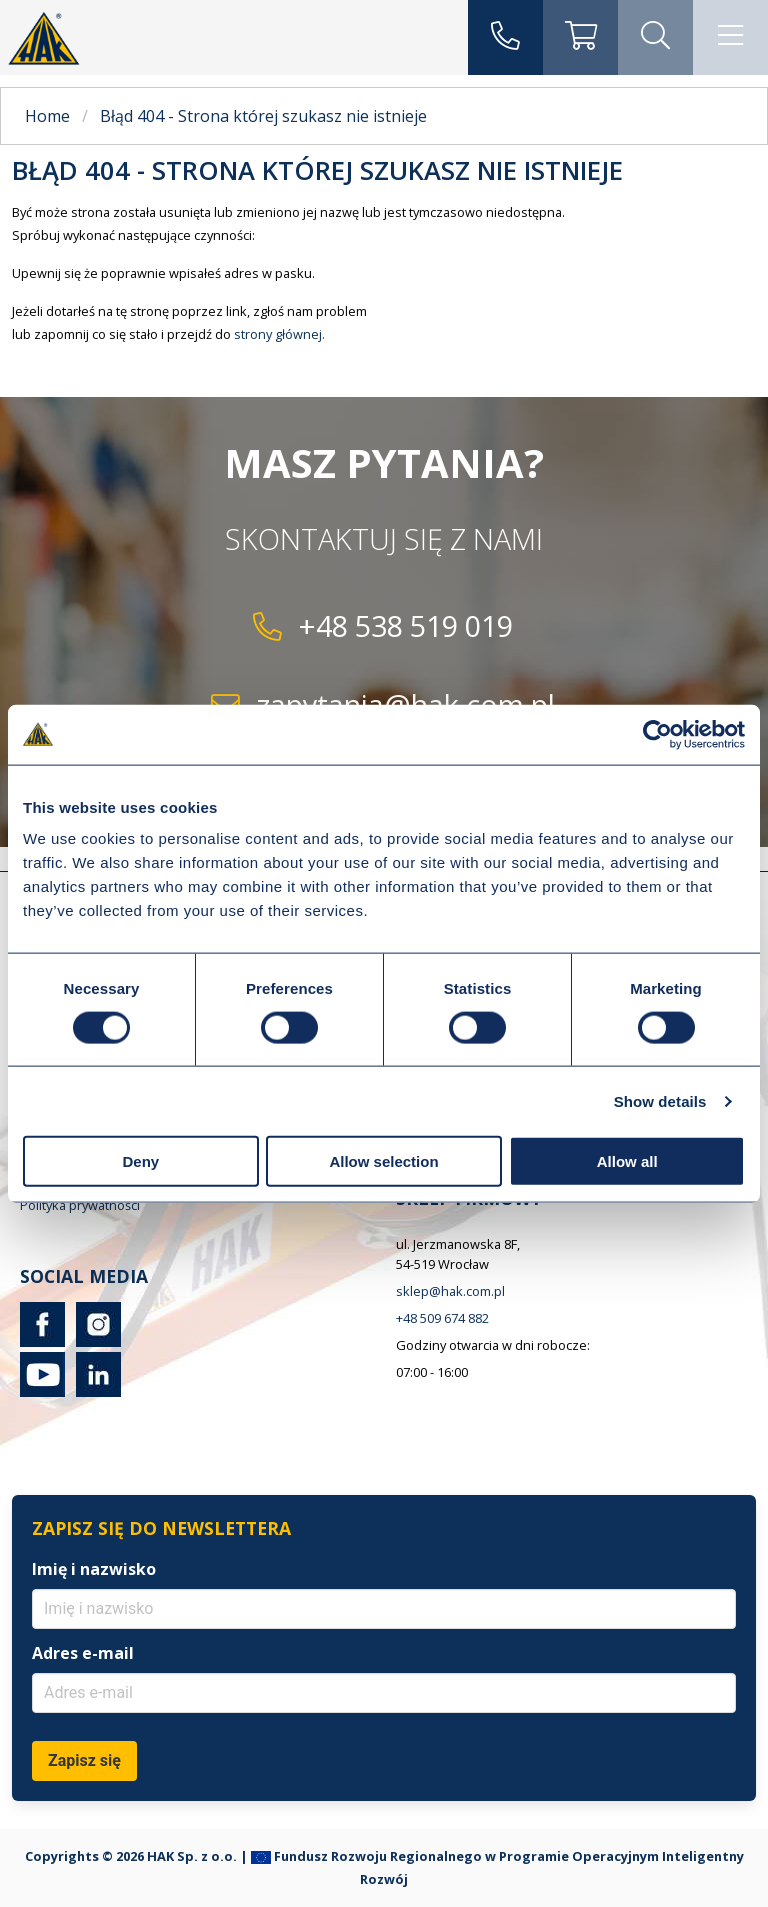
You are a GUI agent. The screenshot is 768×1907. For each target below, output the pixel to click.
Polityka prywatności (80, 1205)
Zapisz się (84, 1760)
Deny (140, 1161)
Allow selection (383, 1161)
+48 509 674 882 (442, 1318)
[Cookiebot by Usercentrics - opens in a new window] (657, 734)
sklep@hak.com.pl (450, 1291)
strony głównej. (279, 334)
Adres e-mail (83, 1653)
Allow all (627, 1161)
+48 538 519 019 (406, 625)
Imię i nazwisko (94, 1569)
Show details (660, 1100)
